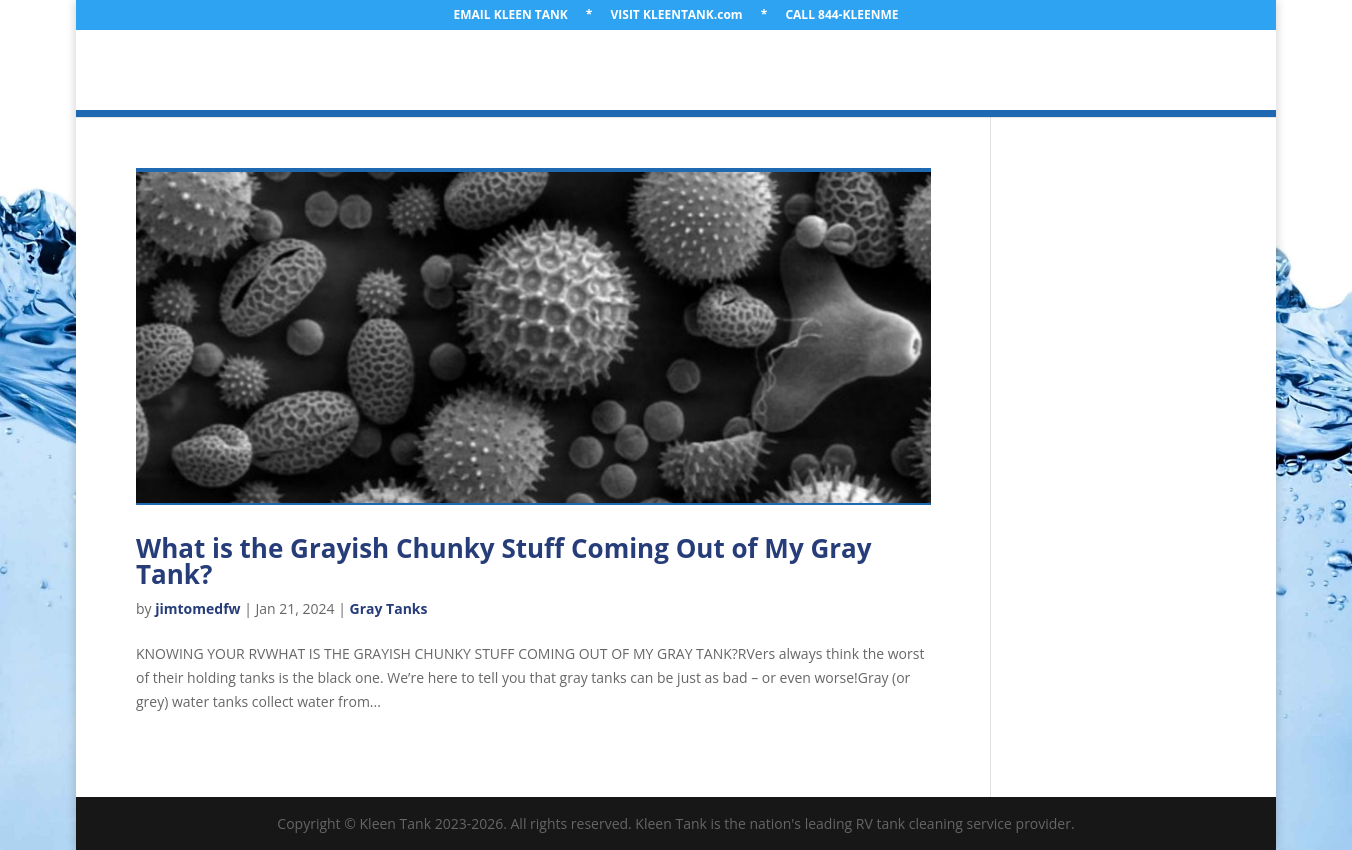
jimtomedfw (197, 608)
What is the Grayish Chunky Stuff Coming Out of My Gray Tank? (504, 561)
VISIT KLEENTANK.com (677, 16)
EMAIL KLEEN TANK (511, 16)
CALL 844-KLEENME (841, 16)
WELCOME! (221, 71)
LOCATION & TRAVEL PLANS (477, 71)
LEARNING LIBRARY (867, 71)
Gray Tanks (389, 608)
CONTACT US (1122, 71)
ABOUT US (319, 71)
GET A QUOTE (1006, 71)
